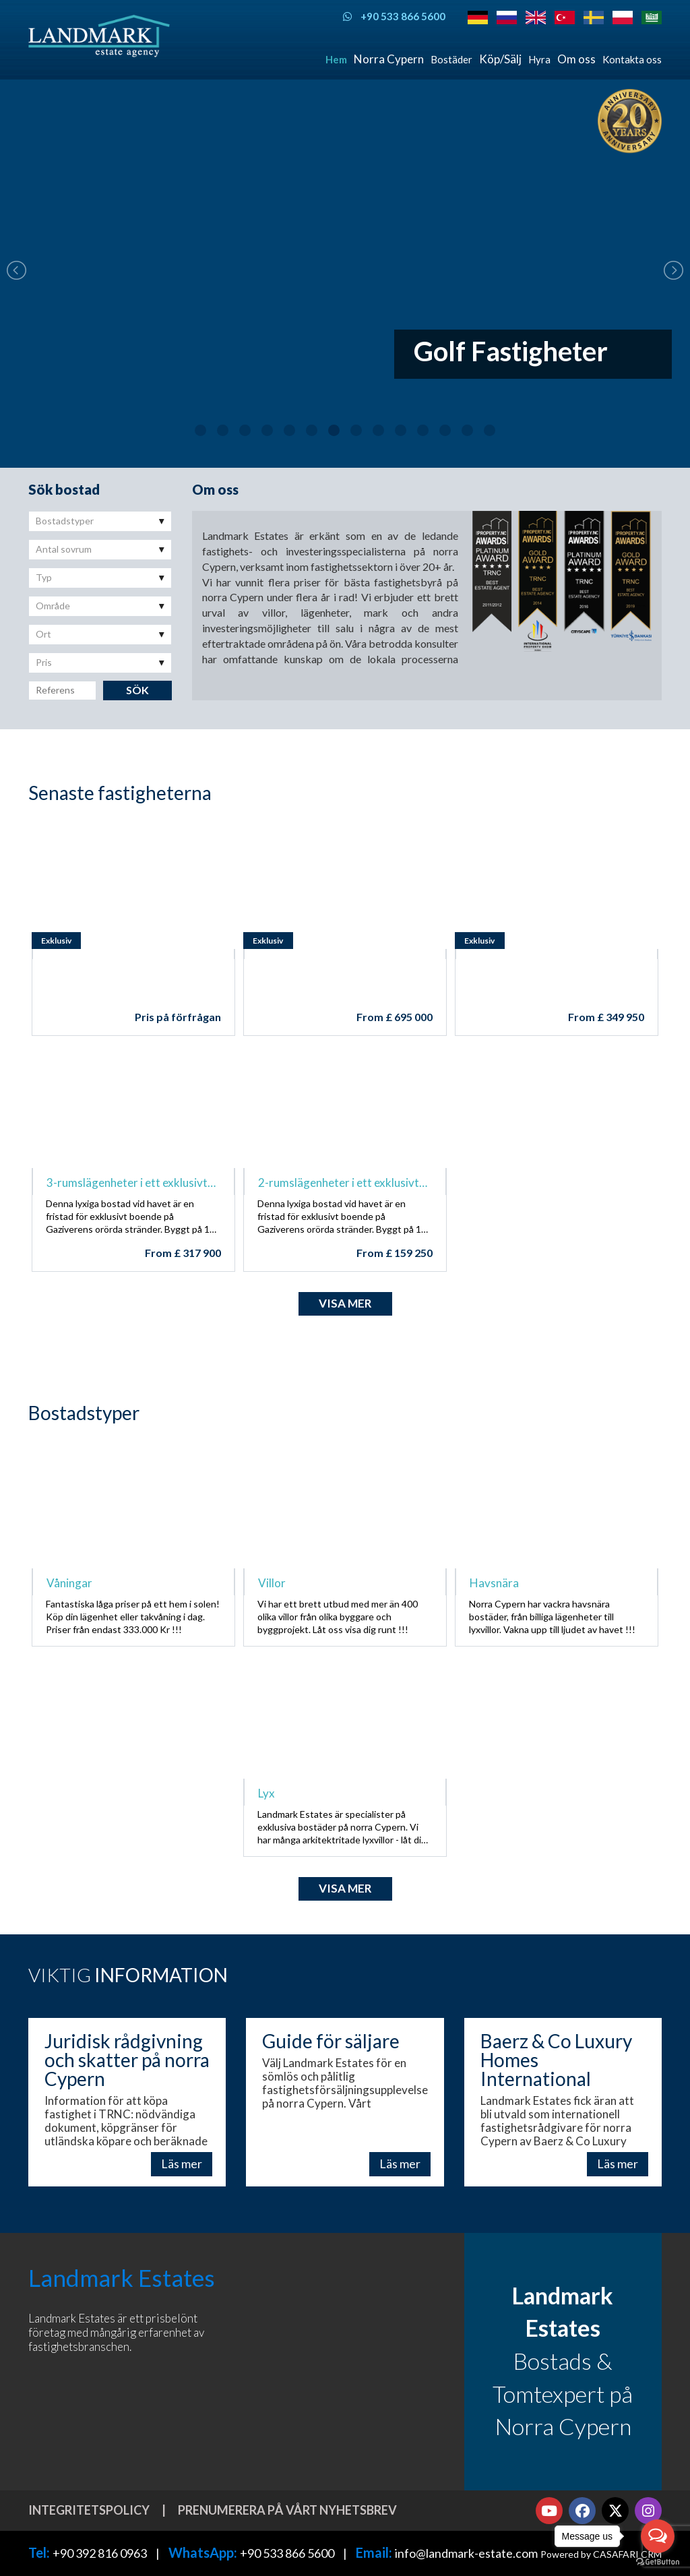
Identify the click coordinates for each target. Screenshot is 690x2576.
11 (423, 430)
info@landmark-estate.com (466, 2553)
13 (467, 430)
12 (445, 430)
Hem (336, 59)
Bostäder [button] (451, 59)
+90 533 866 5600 (287, 2553)
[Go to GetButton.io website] (657, 2562)
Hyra (539, 59)
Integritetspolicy (89, 2510)
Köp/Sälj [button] (500, 59)
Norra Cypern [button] (389, 59)
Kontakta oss (632, 59)
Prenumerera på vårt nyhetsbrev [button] (287, 2510)
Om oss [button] (576, 59)
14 (489, 430)
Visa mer (345, 1303)
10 (400, 430)
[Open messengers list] (658, 2536)
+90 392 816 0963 (100, 2553)
